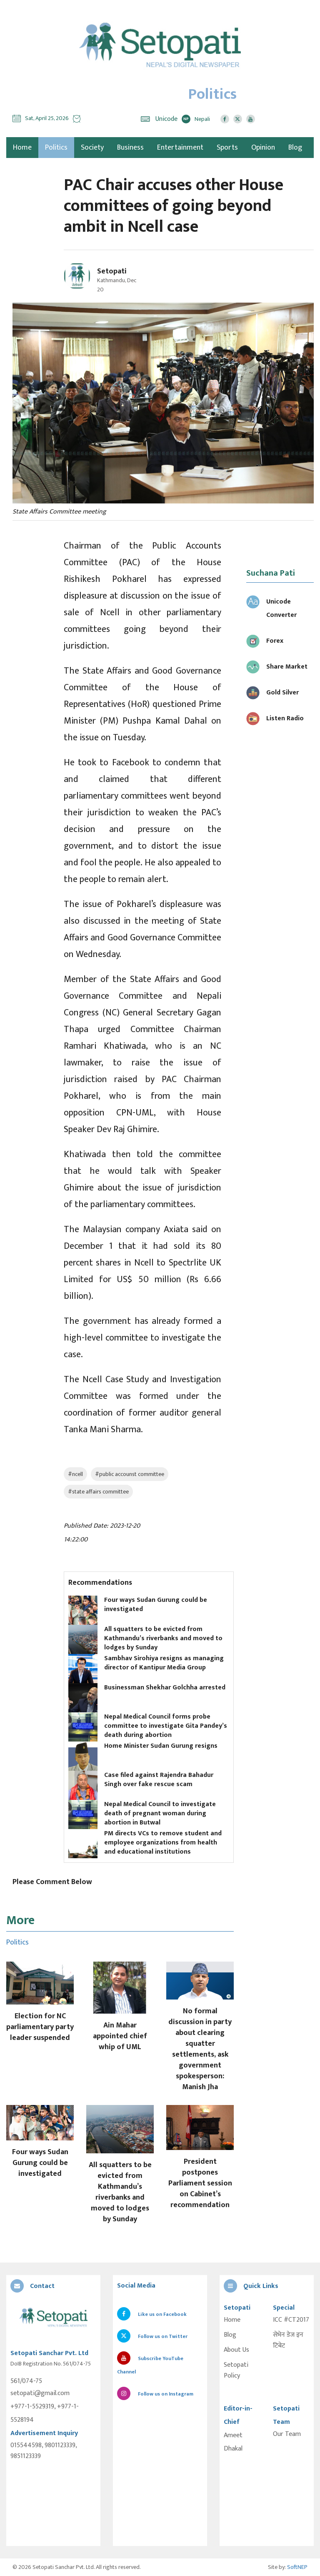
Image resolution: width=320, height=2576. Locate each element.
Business (130, 147)
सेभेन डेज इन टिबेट (288, 2340)
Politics (56, 147)
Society (92, 147)
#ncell (75, 1474)
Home (232, 2320)
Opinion (263, 147)
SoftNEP (297, 2567)
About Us (236, 2350)
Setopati (112, 271)
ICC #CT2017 (291, 2320)
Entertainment (180, 147)
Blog (295, 147)
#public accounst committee (129, 1474)
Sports (227, 147)
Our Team (287, 2434)
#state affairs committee (98, 1491)
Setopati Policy (236, 2370)
